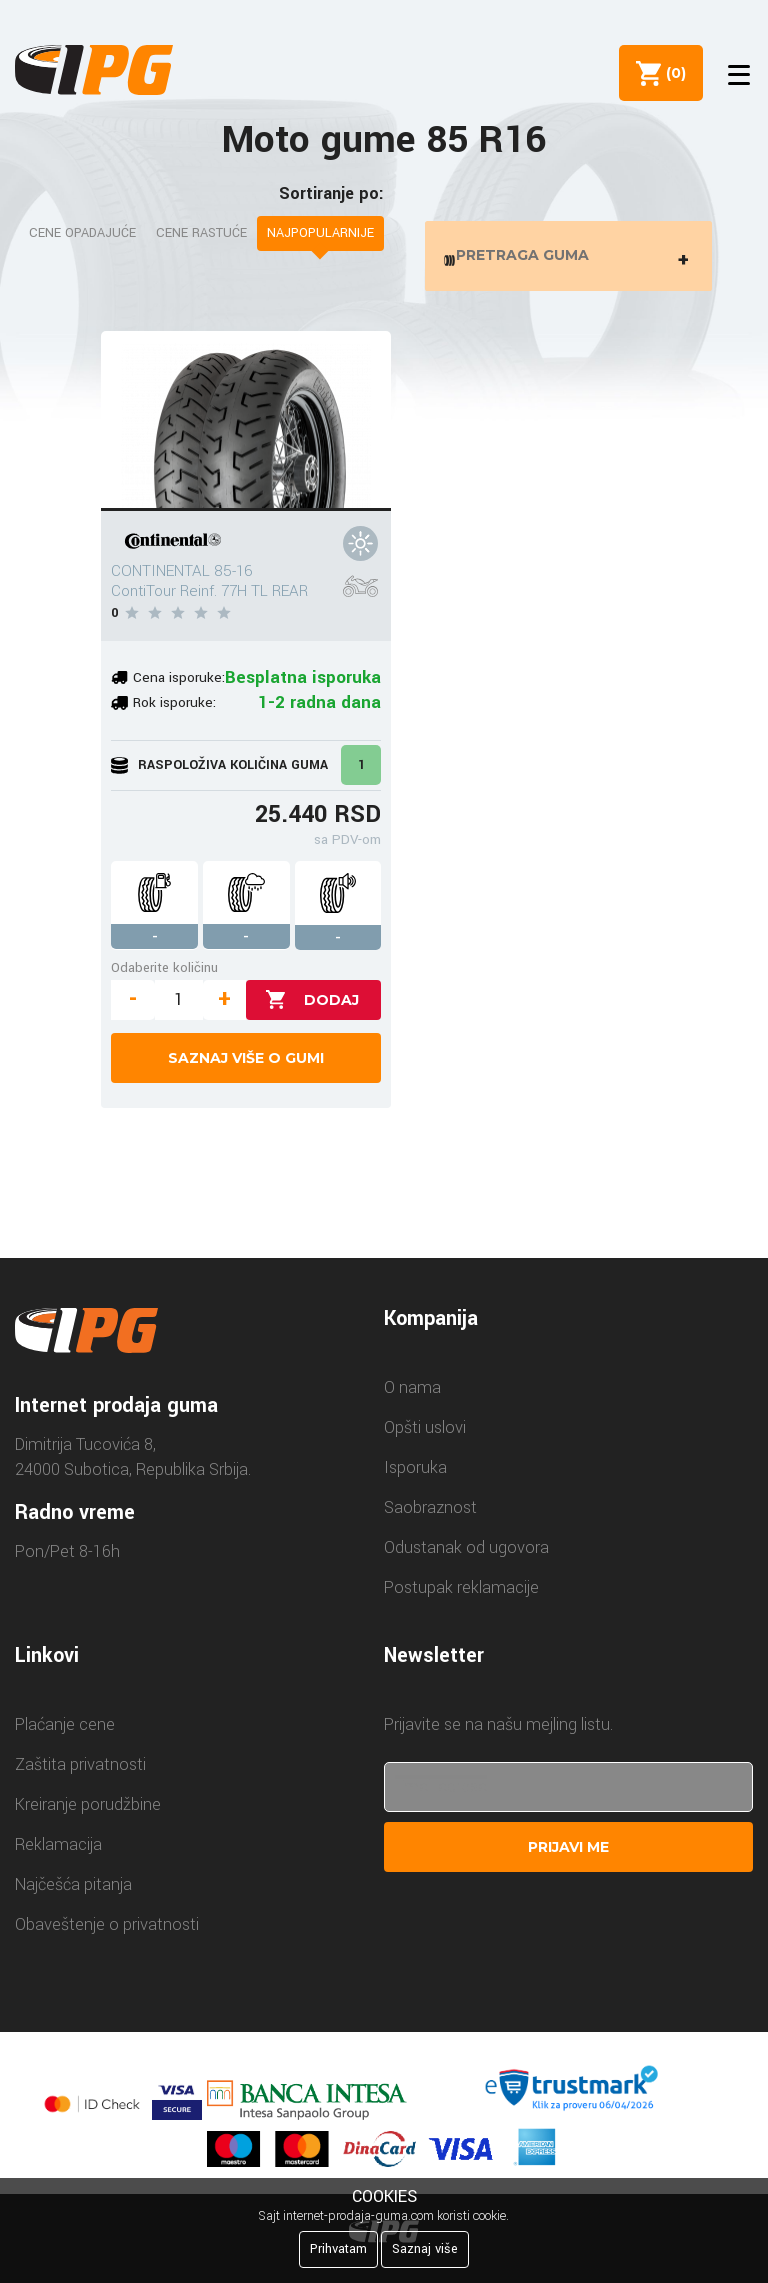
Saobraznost (430, 1517)
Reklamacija (58, 1854)
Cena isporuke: (179, 688)
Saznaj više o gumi (246, 1068)
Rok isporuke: (174, 713)
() (669, 73)
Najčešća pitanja (73, 1894)
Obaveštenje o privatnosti (107, 1934)
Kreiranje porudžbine (88, 1814)
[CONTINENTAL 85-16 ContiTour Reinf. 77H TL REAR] (246, 431)
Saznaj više (425, 2249)
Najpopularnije (320, 233)
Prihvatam (338, 2249)
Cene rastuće (201, 233)
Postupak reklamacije (461, 1597)
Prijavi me (568, 1857)
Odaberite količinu (164, 977)
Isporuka (415, 1477)
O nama (412, 1397)
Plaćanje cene (65, 1734)
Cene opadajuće (82, 233)
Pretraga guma (572, 260)
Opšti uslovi (425, 1437)
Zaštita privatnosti (80, 1774)
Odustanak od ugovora (466, 1557)
